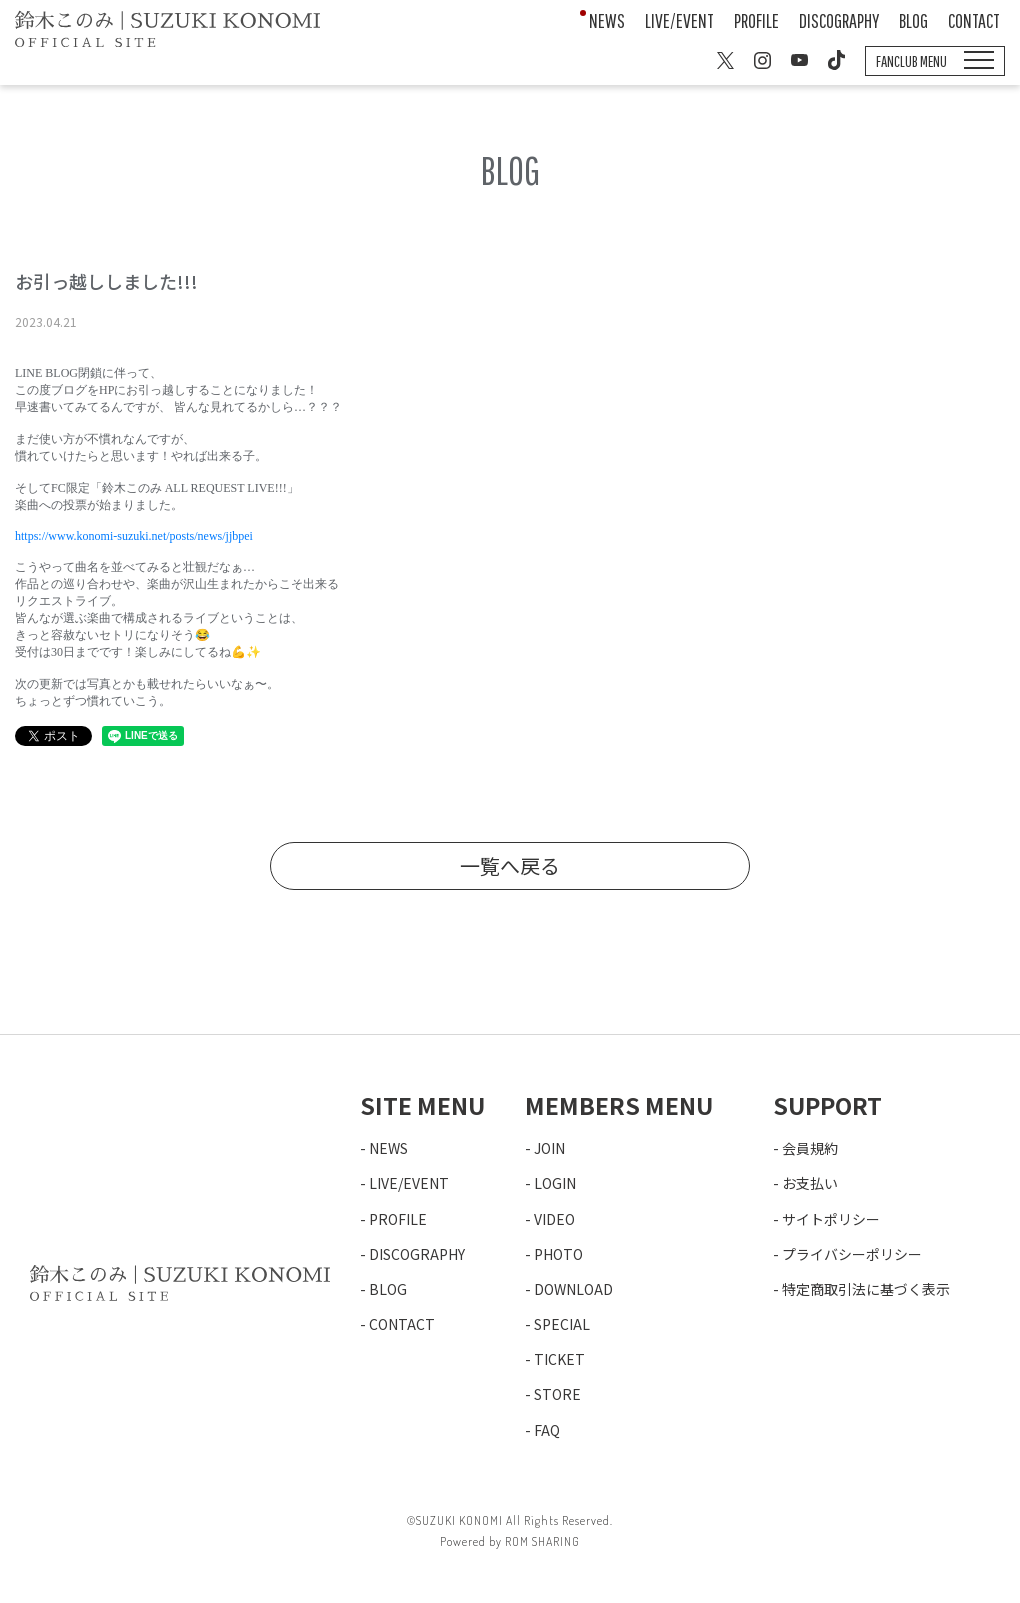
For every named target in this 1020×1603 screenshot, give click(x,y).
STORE (557, 1394)
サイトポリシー (831, 1219)
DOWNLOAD (573, 1289)
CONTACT (974, 20)
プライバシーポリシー (852, 1254)
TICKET (559, 1359)
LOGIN (555, 1183)
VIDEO (554, 1219)
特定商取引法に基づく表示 (866, 1289)
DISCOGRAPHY (839, 20)
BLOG (913, 20)
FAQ (547, 1430)
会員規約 (810, 1148)
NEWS (607, 20)
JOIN (549, 1148)
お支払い (810, 1183)
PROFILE (756, 20)
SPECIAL (562, 1324)
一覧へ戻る (510, 865)
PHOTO (558, 1254)
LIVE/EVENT (679, 20)
